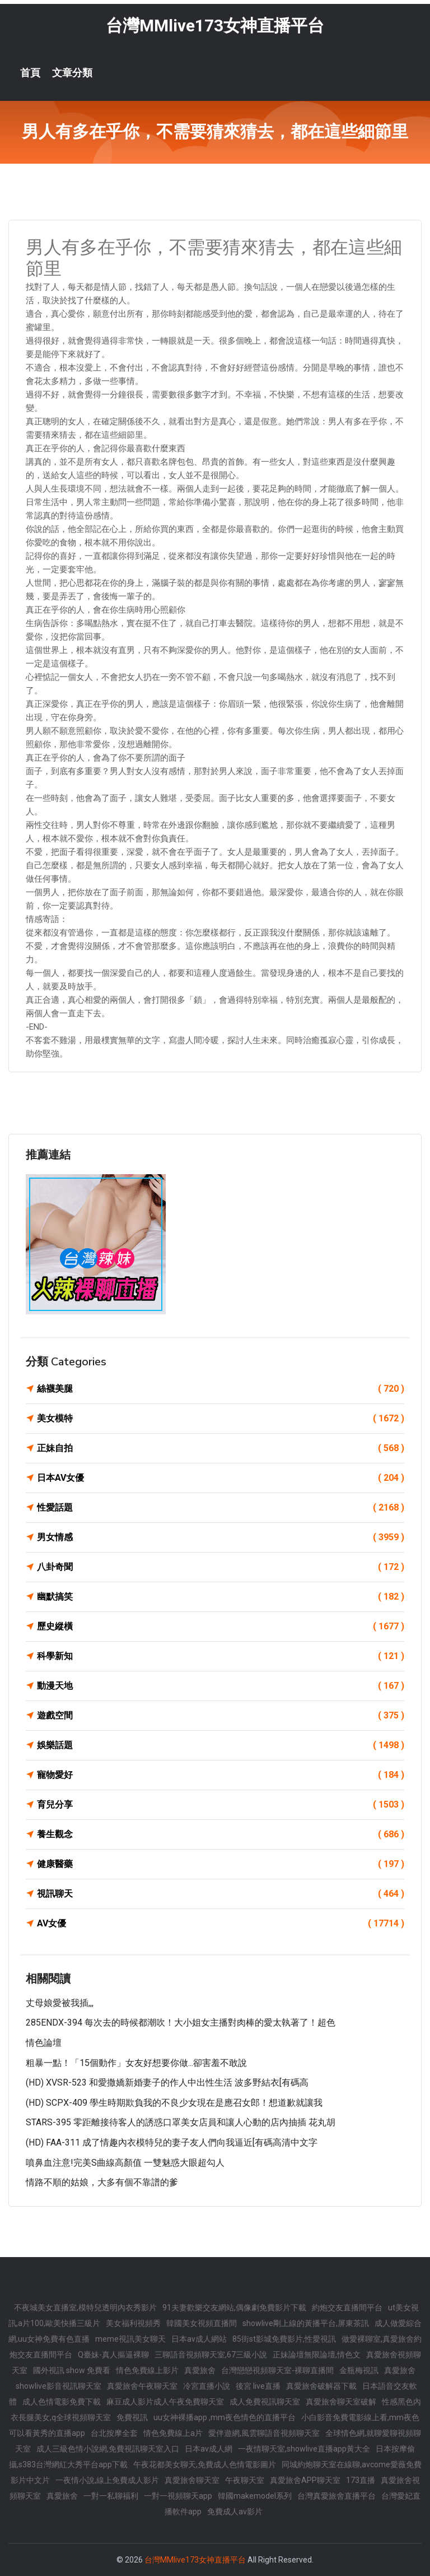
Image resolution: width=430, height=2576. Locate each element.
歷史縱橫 (220, 1626)
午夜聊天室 (244, 2480)
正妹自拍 (220, 1448)
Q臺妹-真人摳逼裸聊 (113, 2354)
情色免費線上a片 (173, 2433)
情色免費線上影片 (147, 2370)
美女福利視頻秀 (133, 2323)
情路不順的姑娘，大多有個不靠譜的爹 (102, 2182)
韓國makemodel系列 (255, 2495)
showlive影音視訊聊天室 (58, 2386)
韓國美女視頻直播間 (201, 2323)
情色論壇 (44, 2042)
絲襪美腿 (220, 1389)
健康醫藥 (220, 1864)
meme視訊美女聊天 (130, 2338)
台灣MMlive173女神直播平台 (215, 25)
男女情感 (220, 1537)
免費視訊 (132, 2417)
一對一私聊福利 (110, 2495)
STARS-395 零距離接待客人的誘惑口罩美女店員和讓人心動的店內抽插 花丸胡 (180, 2122)
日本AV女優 (220, 1478)
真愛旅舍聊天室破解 (341, 2401)
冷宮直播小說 (206, 2386)
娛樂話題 (220, 1745)
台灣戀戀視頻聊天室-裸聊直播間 (277, 2370)
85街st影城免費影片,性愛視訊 (284, 2338)
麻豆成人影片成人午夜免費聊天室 (165, 2401)
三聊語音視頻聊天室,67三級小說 (211, 2354)
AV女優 (220, 1923)
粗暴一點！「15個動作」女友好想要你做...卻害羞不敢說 (136, 2063)
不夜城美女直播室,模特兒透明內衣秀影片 (85, 2307)
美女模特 (220, 1418)
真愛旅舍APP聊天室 (305, 2480)
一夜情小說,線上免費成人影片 (107, 2480)
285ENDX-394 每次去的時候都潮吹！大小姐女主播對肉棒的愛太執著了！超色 (180, 2022)
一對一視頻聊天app (178, 2495)
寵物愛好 (220, 1775)
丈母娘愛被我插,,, (60, 2003)
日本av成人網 (208, 2448)
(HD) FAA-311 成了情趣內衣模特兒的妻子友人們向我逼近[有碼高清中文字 (171, 2142)
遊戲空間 (220, 1715)
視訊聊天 (220, 1894)
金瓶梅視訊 (358, 2370)
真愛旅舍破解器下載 (321, 2386)
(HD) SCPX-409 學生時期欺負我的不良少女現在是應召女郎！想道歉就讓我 (174, 2102)
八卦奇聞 (220, 1567)
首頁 (30, 72)
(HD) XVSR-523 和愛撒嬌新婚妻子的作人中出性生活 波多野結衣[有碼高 (167, 2082)
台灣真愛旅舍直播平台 (336, 2495)
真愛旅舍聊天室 (192, 2480)
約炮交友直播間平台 (347, 2307)
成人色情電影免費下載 (61, 2401)
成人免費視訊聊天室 (265, 2401)
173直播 (360, 2480)
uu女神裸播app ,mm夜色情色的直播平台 (224, 2417)
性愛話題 (220, 1508)
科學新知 (220, 1656)
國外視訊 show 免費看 (71, 2370)
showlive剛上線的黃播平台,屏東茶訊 (305, 2323)
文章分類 (72, 72)
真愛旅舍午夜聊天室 (142, 2386)
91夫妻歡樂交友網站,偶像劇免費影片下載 (234, 2307)
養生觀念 (220, 1834)
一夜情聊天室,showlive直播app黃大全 (304, 2448)
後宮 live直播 (258, 2386)
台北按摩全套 (114, 2433)
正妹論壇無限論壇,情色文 (317, 2354)
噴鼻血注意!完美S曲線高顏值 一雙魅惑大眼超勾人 (125, 2162)
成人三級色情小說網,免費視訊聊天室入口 (107, 2448)
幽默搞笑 (220, 1597)
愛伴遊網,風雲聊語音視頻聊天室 (264, 2433)
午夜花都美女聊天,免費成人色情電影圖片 (204, 2464)
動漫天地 (220, 1686)
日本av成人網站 (199, 2338)
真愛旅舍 (200, 2370)
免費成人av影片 (235, 2511)
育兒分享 (220, 1805)
